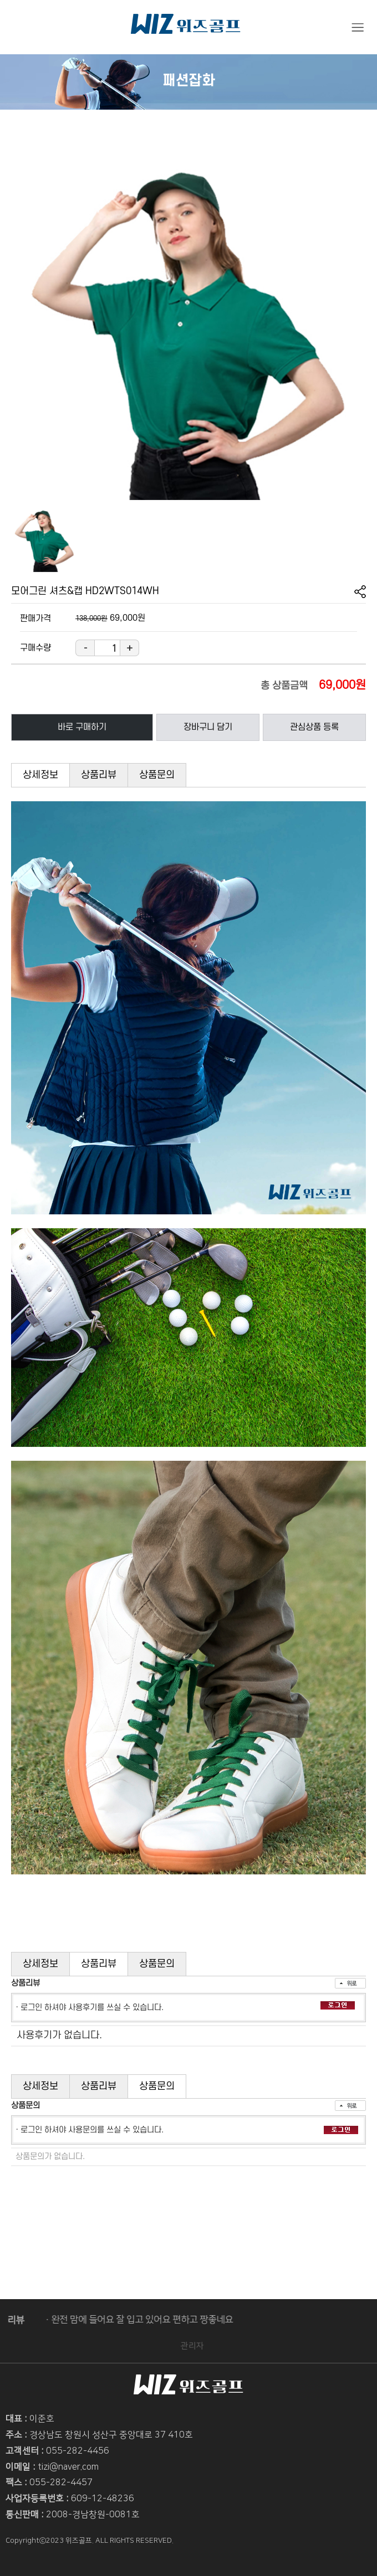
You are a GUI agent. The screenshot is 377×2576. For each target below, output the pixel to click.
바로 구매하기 (82, 727)
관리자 (199, 2346)
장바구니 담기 (208, 727)
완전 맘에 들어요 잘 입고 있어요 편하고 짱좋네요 (135, 2320)
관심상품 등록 (314, 727)
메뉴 (358, 28)
